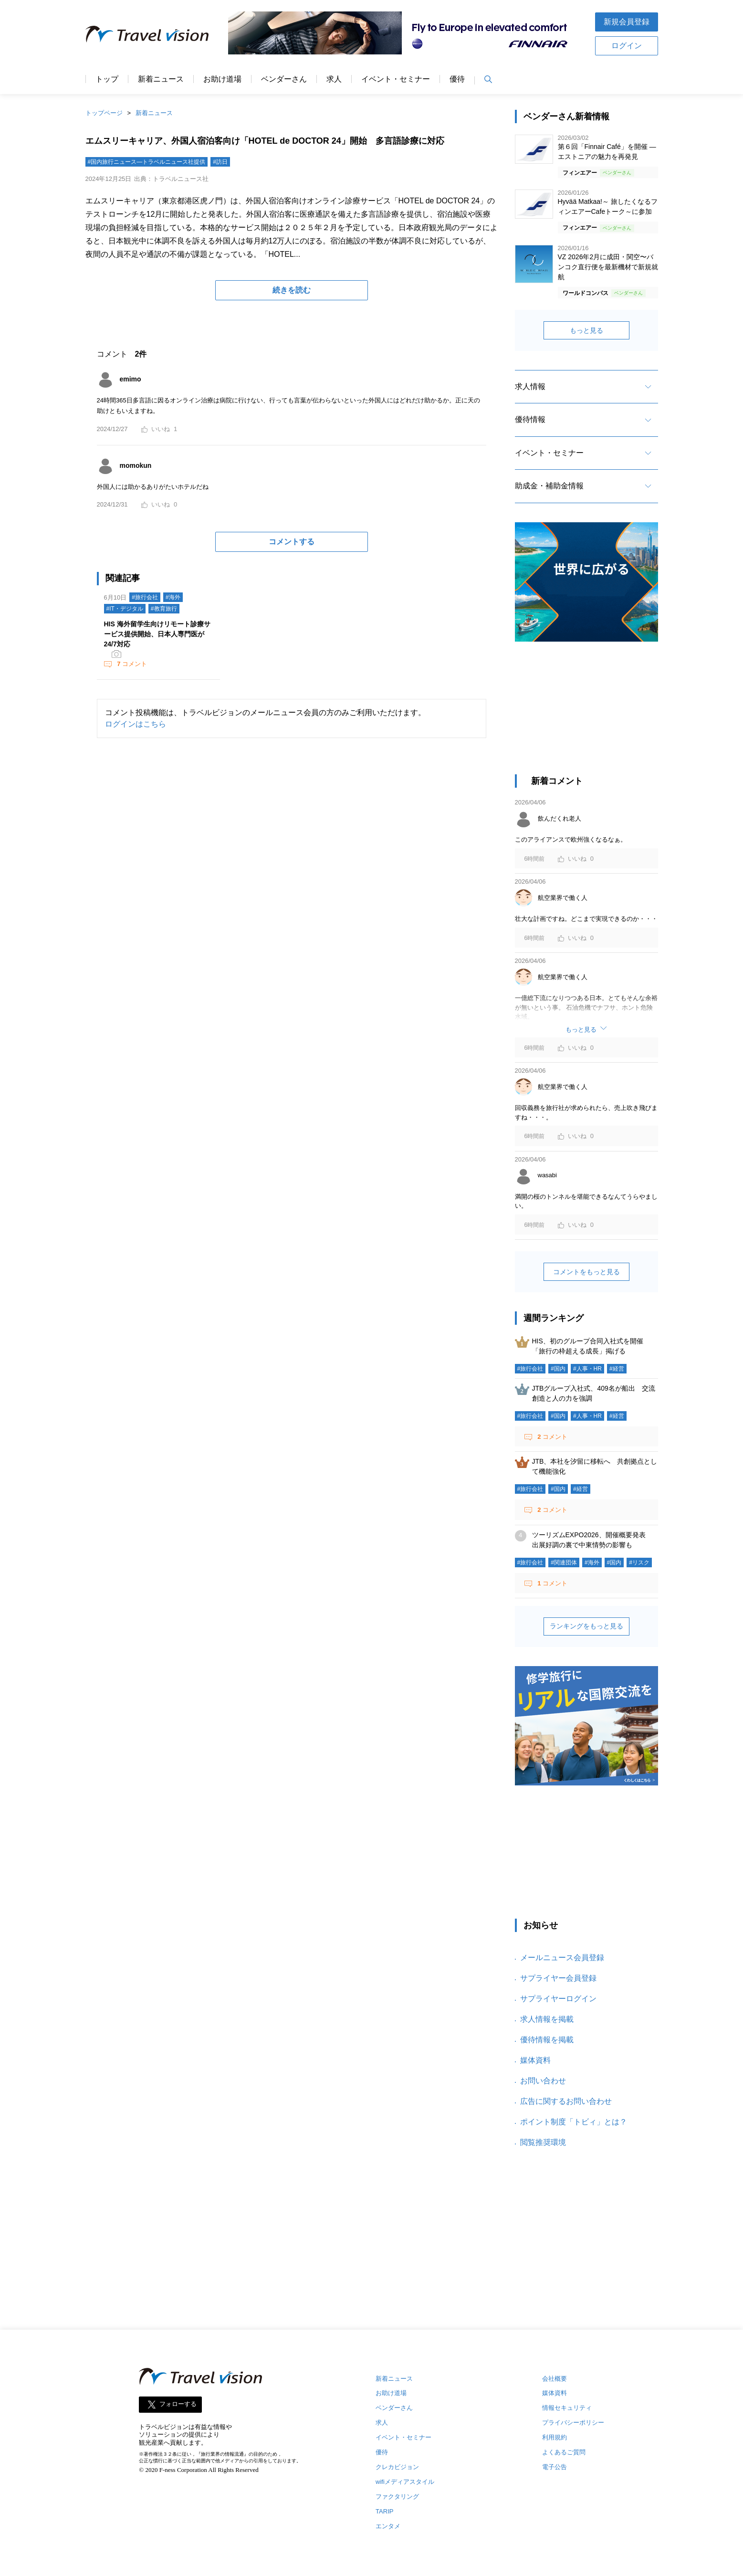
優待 (457, 79)
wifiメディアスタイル (405, 2481)
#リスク (639, 1562)
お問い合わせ (543, 2081)
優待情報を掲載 (547, 2040)
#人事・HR (587, 1368)
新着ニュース (161, 79)
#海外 (173, 597)
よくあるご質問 (564, 2452)
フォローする (178, 2403)
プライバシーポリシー (573, 2422)
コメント (131, 663)
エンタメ (388, 2526)
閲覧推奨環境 (543, 2142)
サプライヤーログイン (558, 1999)
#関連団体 (564, 1562)
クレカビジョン (397, 2466)
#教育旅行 (164, 608)
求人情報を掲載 (547, 2019)
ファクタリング (397, 2496)
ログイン (626, 46)
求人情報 (530, 386)
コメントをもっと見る (586, 1272)
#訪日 (220, 161)
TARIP (384, 2511)
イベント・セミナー (395, 79)
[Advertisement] (586, 712)
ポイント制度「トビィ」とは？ (573, 2122)
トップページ (104, 112)
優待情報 (530, 419)
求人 (334, 79)
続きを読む (291, 290)
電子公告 (554, 2466)
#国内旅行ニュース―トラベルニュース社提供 (147, 161)
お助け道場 (222, 79)
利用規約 (554, 2437)
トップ (106, 79)
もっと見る (586, 330)
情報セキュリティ (567, 2407)
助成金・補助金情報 (549, 486)
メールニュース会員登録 (562, 1957)
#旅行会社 (145, 597)
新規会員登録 (626, 22)
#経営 (616, 1368)
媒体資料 (535, 2060)
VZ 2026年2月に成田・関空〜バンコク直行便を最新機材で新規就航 (608, 267)
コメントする (291, 542)
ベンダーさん (284, 79)
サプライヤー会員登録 (558, 1978)
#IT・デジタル (124, 608)
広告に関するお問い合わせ (566, 2101)
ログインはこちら (135, 724)
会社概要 (554, 2378)
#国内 (558, 1368)
